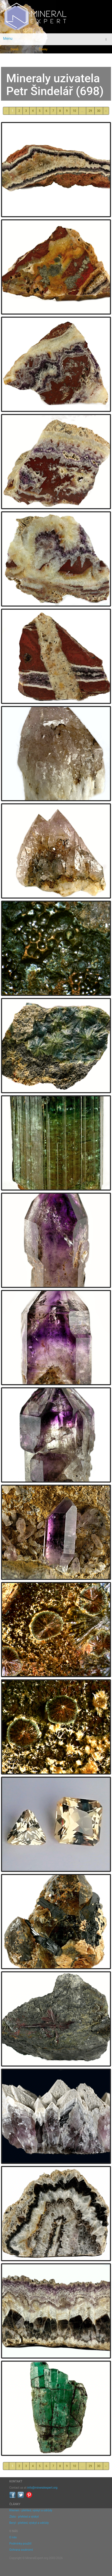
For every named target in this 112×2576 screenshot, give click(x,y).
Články (43, 49)
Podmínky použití (20, 2543)
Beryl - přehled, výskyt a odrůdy (29, 2522)
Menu (7, 38)
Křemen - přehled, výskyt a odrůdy (30, 2510)
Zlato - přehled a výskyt (24, 2516)
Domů (14, 49)
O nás (13, 2537)
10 (74, 110)
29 (90, 110)
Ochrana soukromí (21, 2549)
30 (98, 110)
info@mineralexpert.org (42, 2487)
